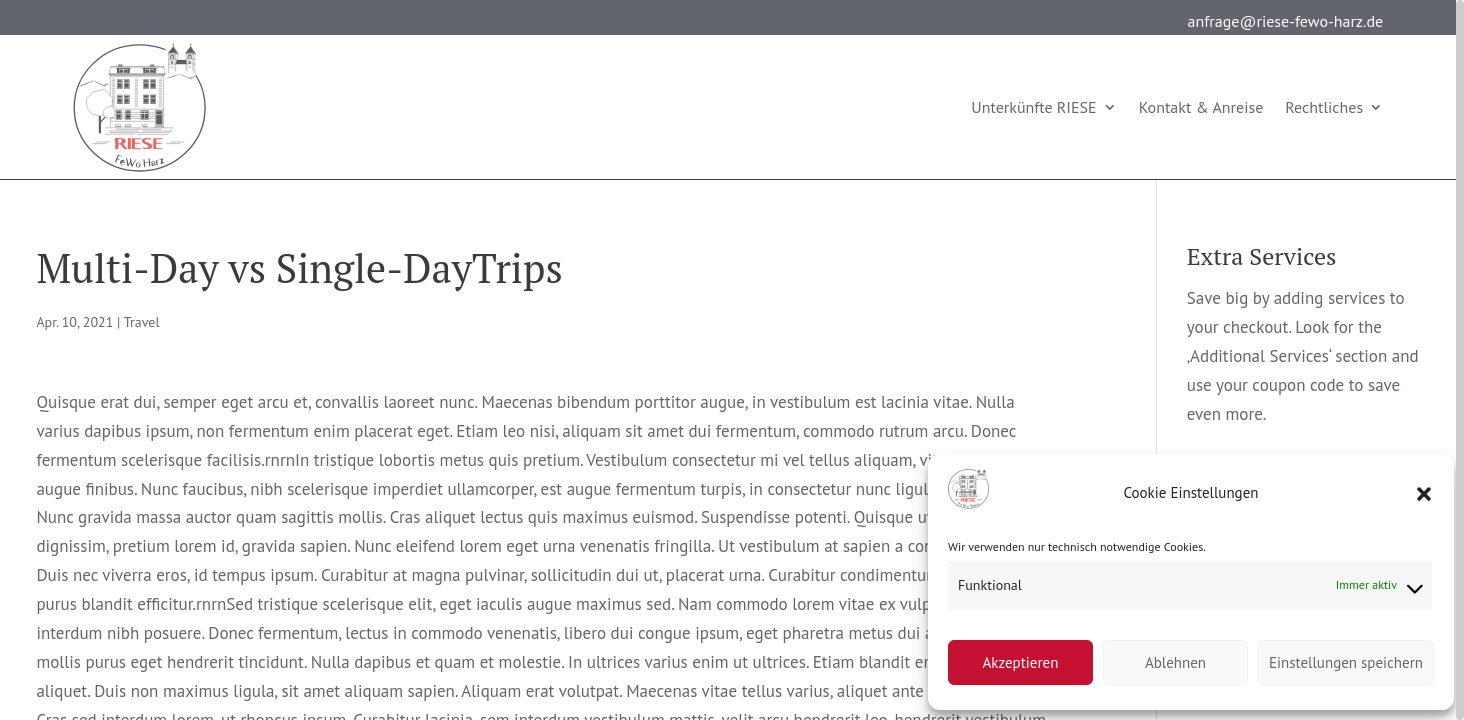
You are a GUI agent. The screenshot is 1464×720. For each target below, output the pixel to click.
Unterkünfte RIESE (1033, 107)
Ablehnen (1175, 662)
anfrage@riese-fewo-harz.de (1286, 21)
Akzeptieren (1021, 662)
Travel (142, 322)
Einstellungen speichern (1346, 662)
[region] (732, 360)
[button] (1424, 494)
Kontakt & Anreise (1201, 107)
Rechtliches (1324, 107)
